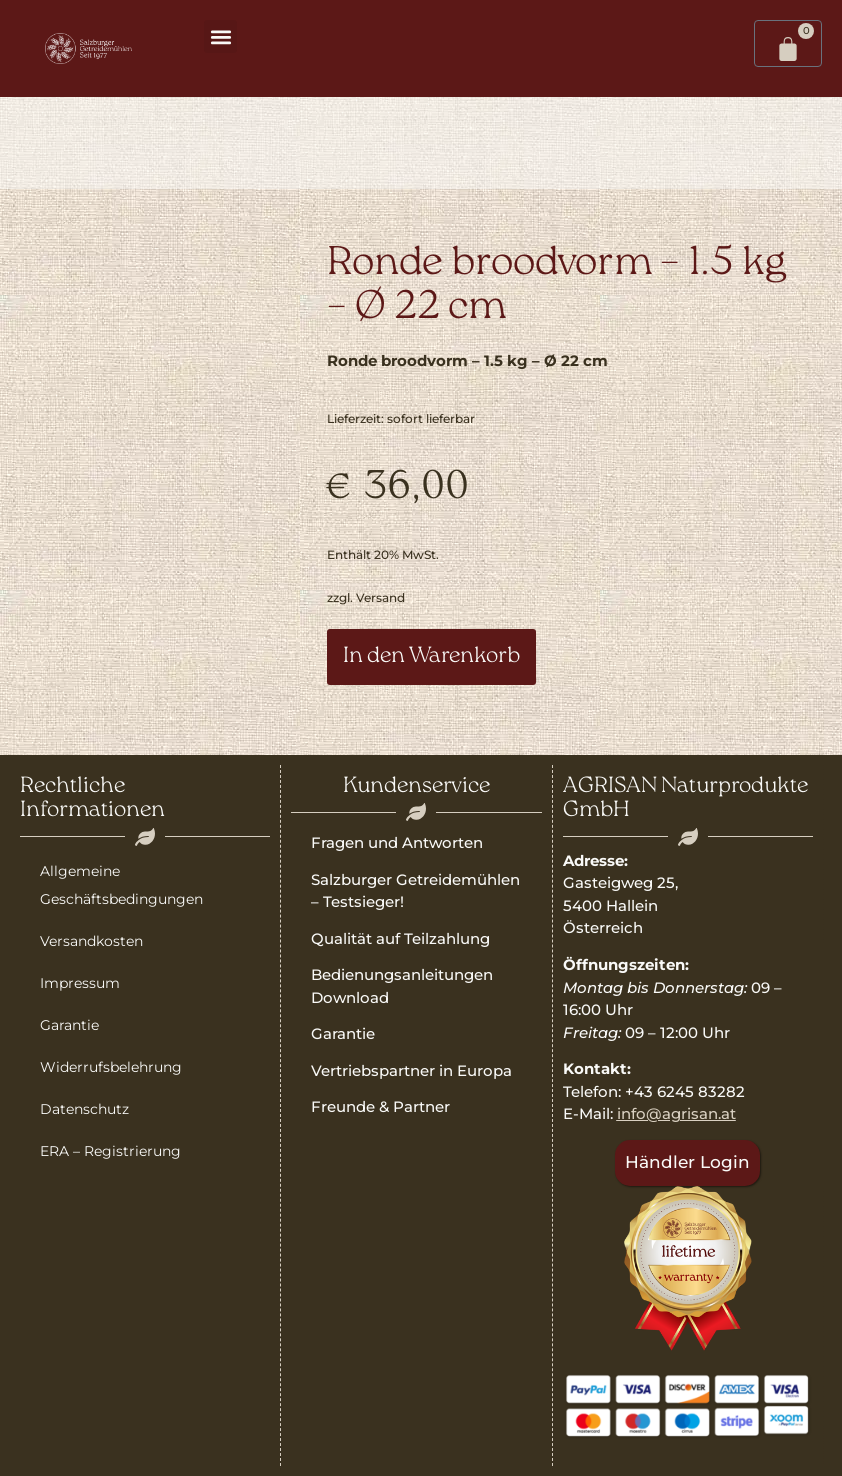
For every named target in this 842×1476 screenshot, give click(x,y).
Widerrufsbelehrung (111, 1067)
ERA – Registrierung (110, 1151)
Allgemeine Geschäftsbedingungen (121, 885)
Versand (380, 597)
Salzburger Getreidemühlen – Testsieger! (415, 891)
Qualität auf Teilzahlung (400, 938)
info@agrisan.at (676, 1113)
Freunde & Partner (380, 1106)
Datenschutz (84, 1109)
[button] (220, 36)
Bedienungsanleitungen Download (402, 986)
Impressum (80, 983)
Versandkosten (91, 941)
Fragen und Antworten (397, 842)
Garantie (69, 1025)
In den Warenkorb (431, 656)
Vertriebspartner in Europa (411, 1070)
